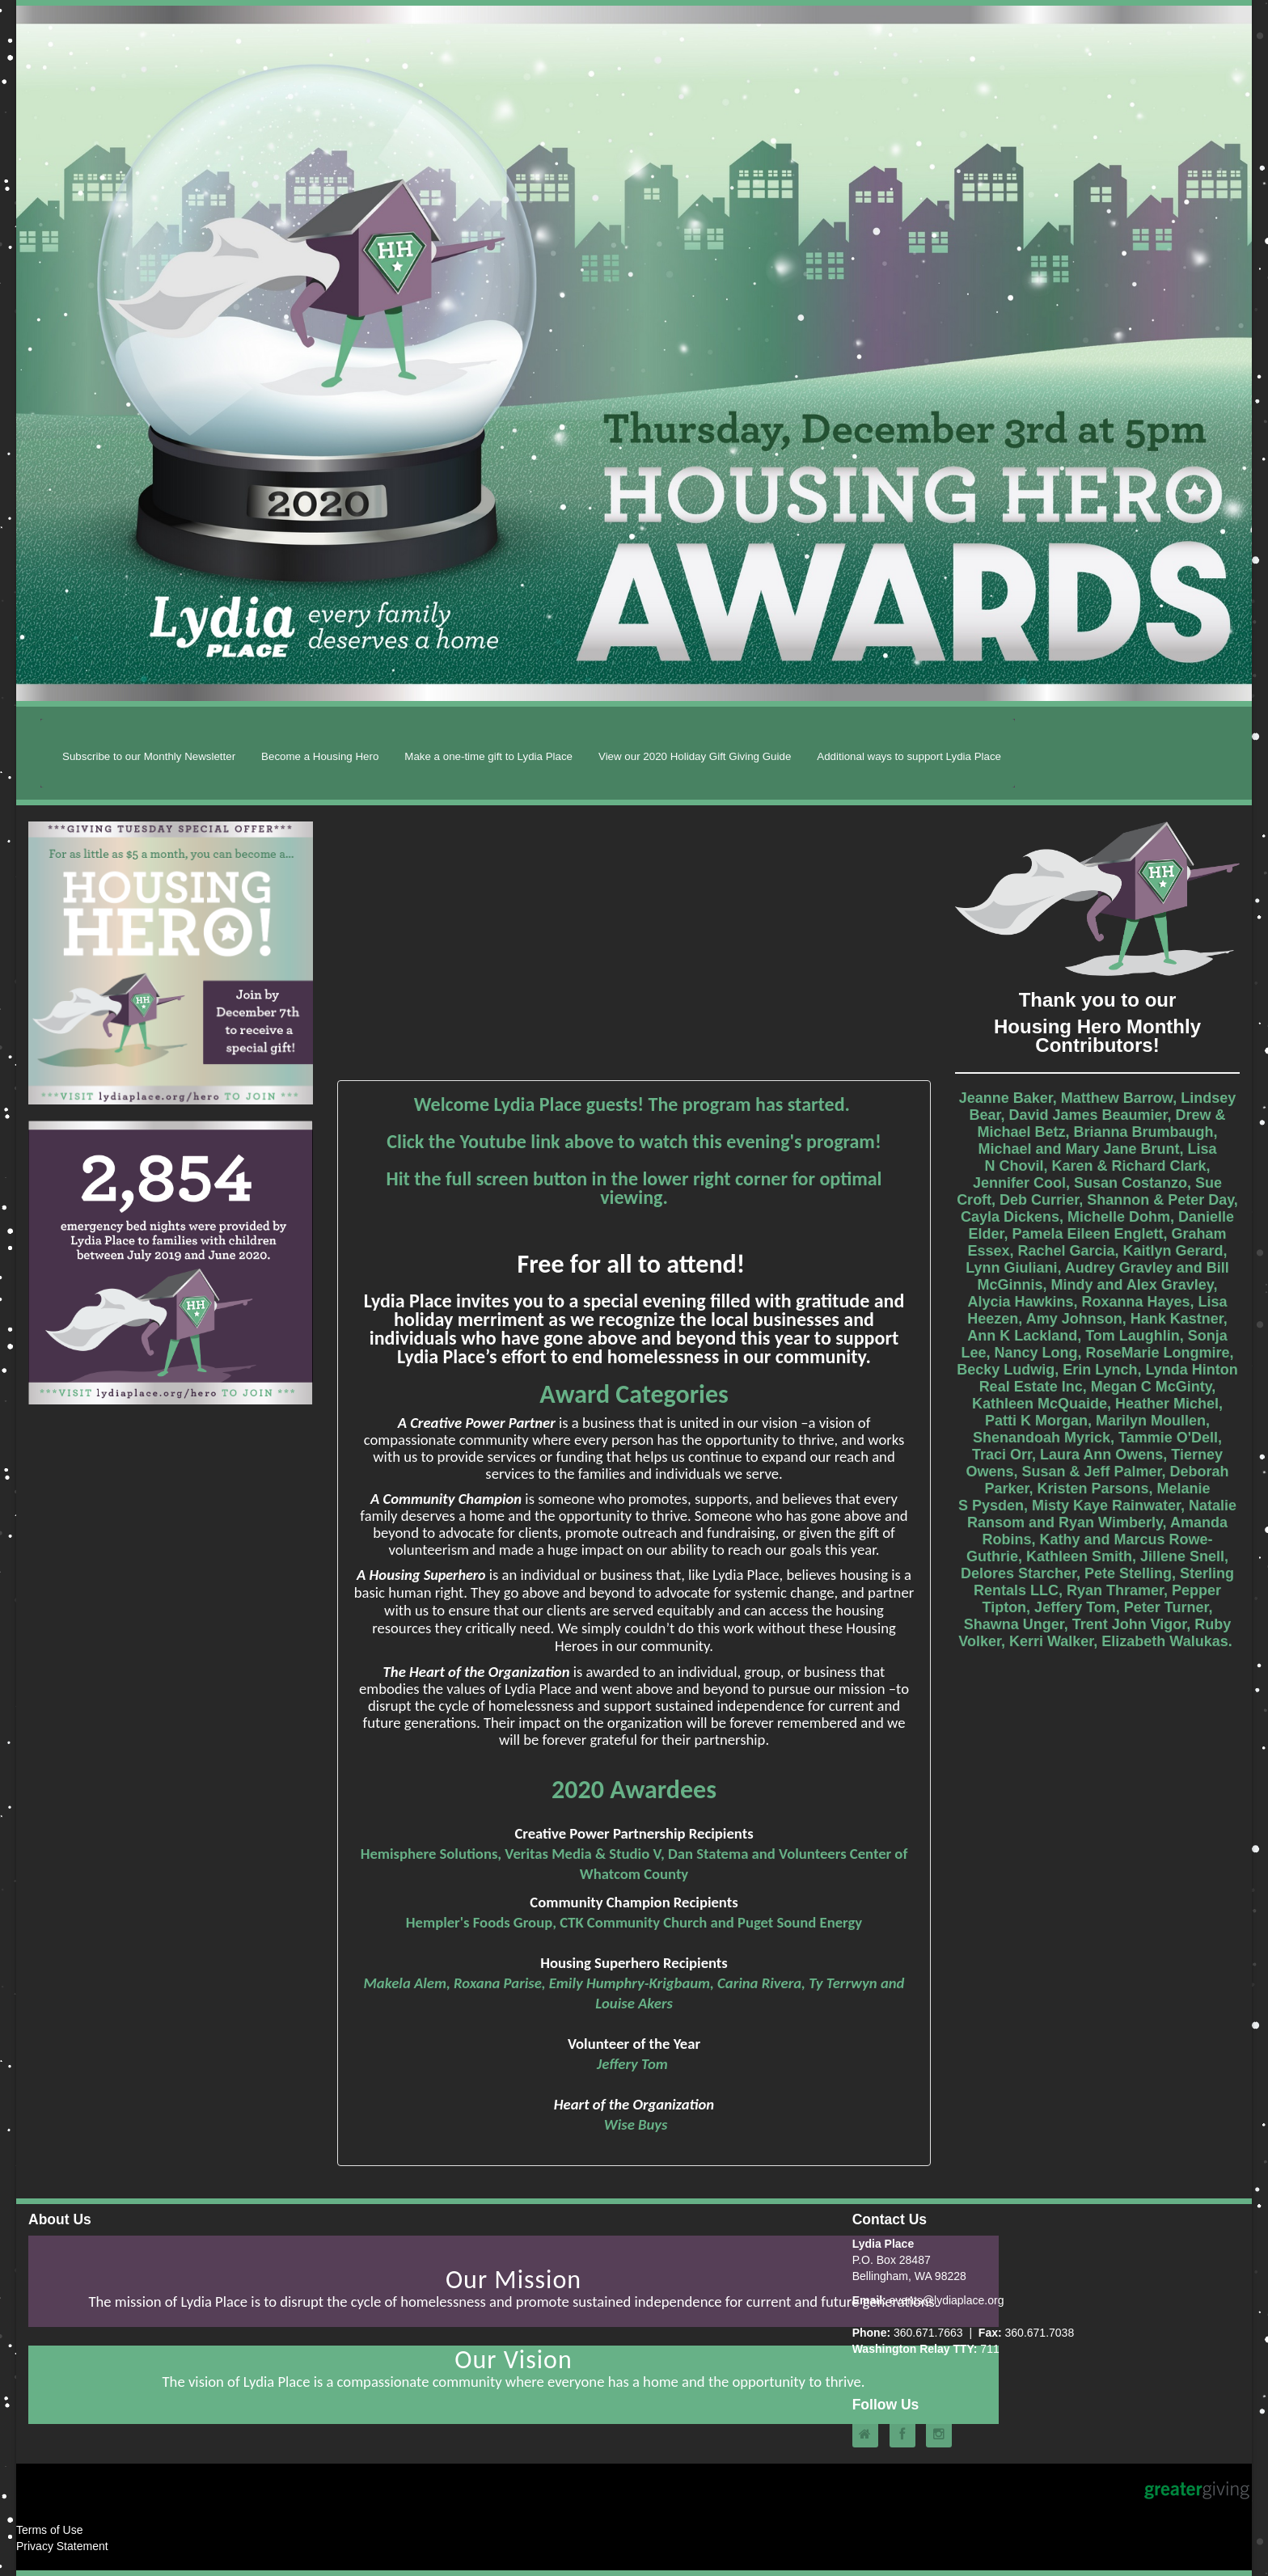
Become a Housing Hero (319, 756)
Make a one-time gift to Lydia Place (488, 756)
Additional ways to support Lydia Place (909, 756)
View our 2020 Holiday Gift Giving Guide (694, 756)
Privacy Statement (62, 2546)
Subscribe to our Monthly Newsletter (148, 756)
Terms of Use (49, 2529)
